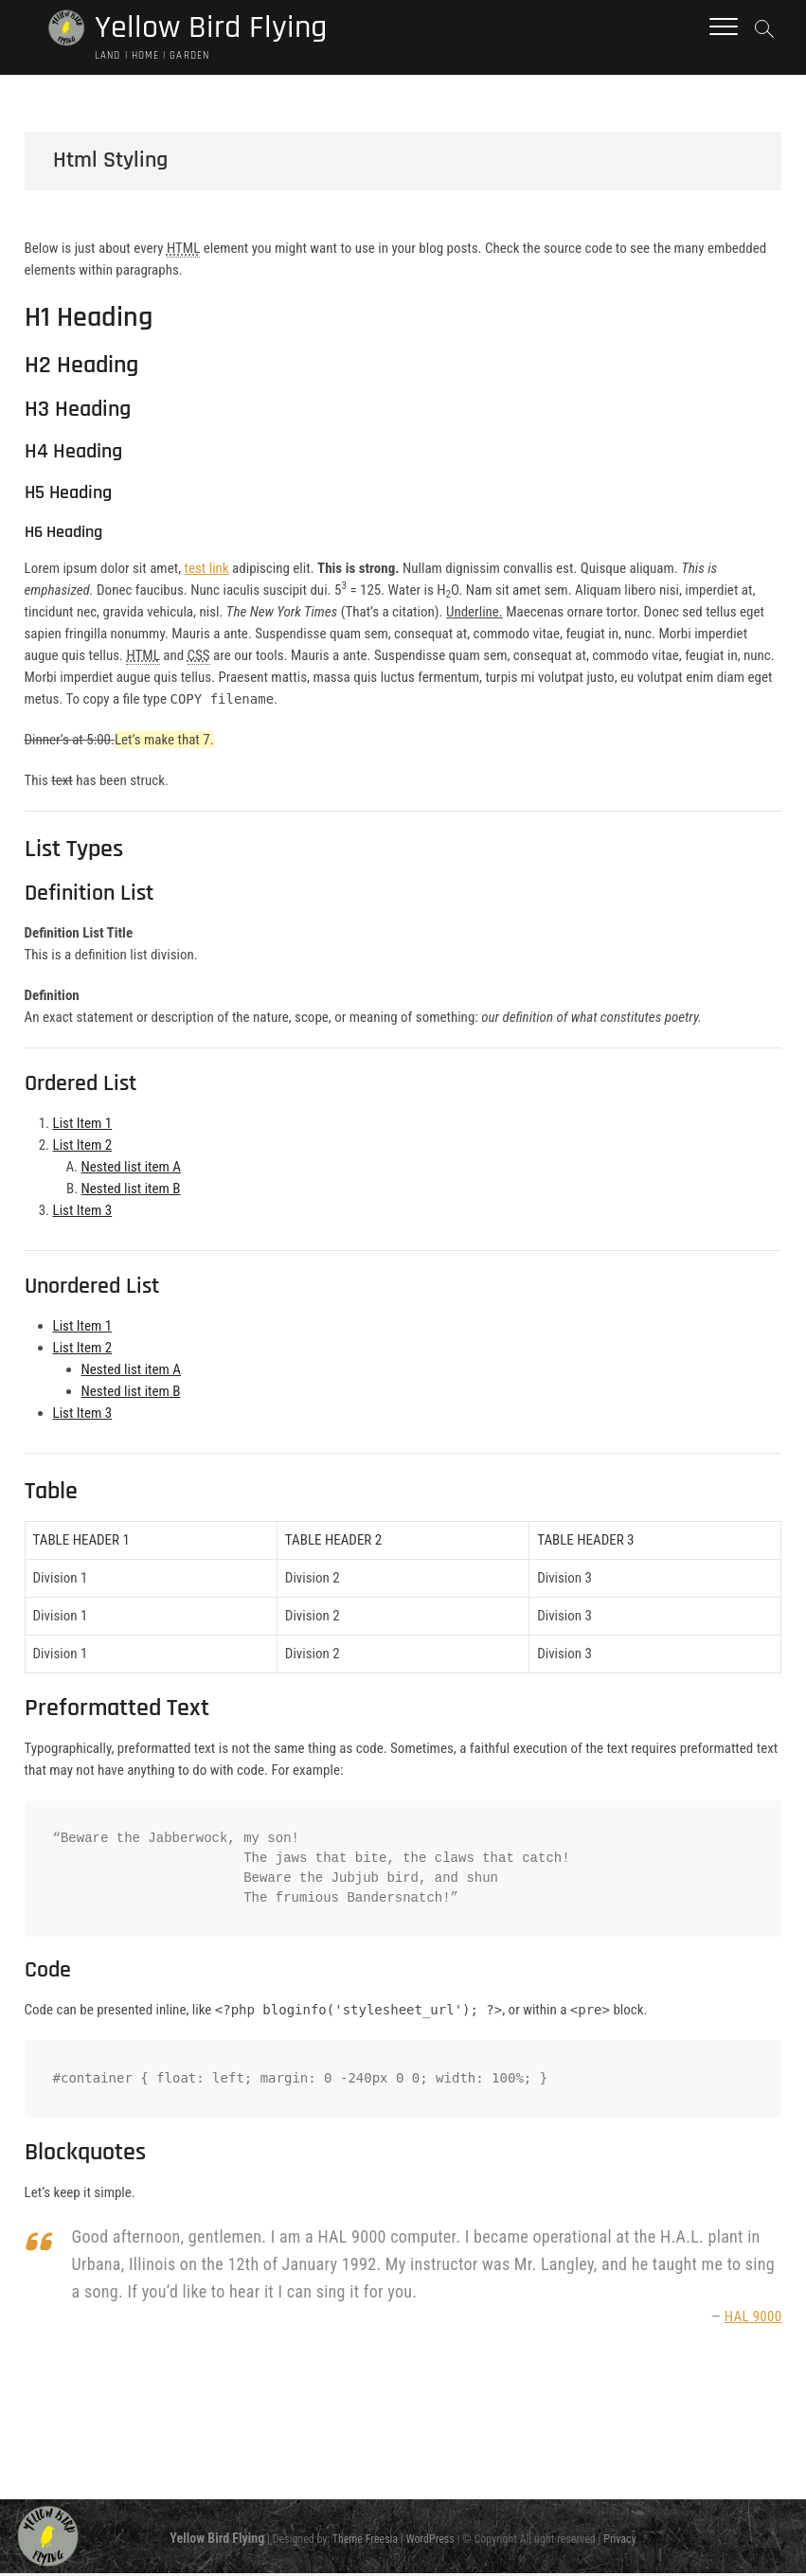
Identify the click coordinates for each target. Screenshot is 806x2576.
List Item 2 (83, 1147)
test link (207, 571)
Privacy (619, 2541)
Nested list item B (131, 1191)
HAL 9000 (753, 2319)
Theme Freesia (365, 2541)
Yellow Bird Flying (216, 29)
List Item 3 (83, 1213)
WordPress (430, 2541)
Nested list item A (131, 1169)
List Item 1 (83, 1126)
